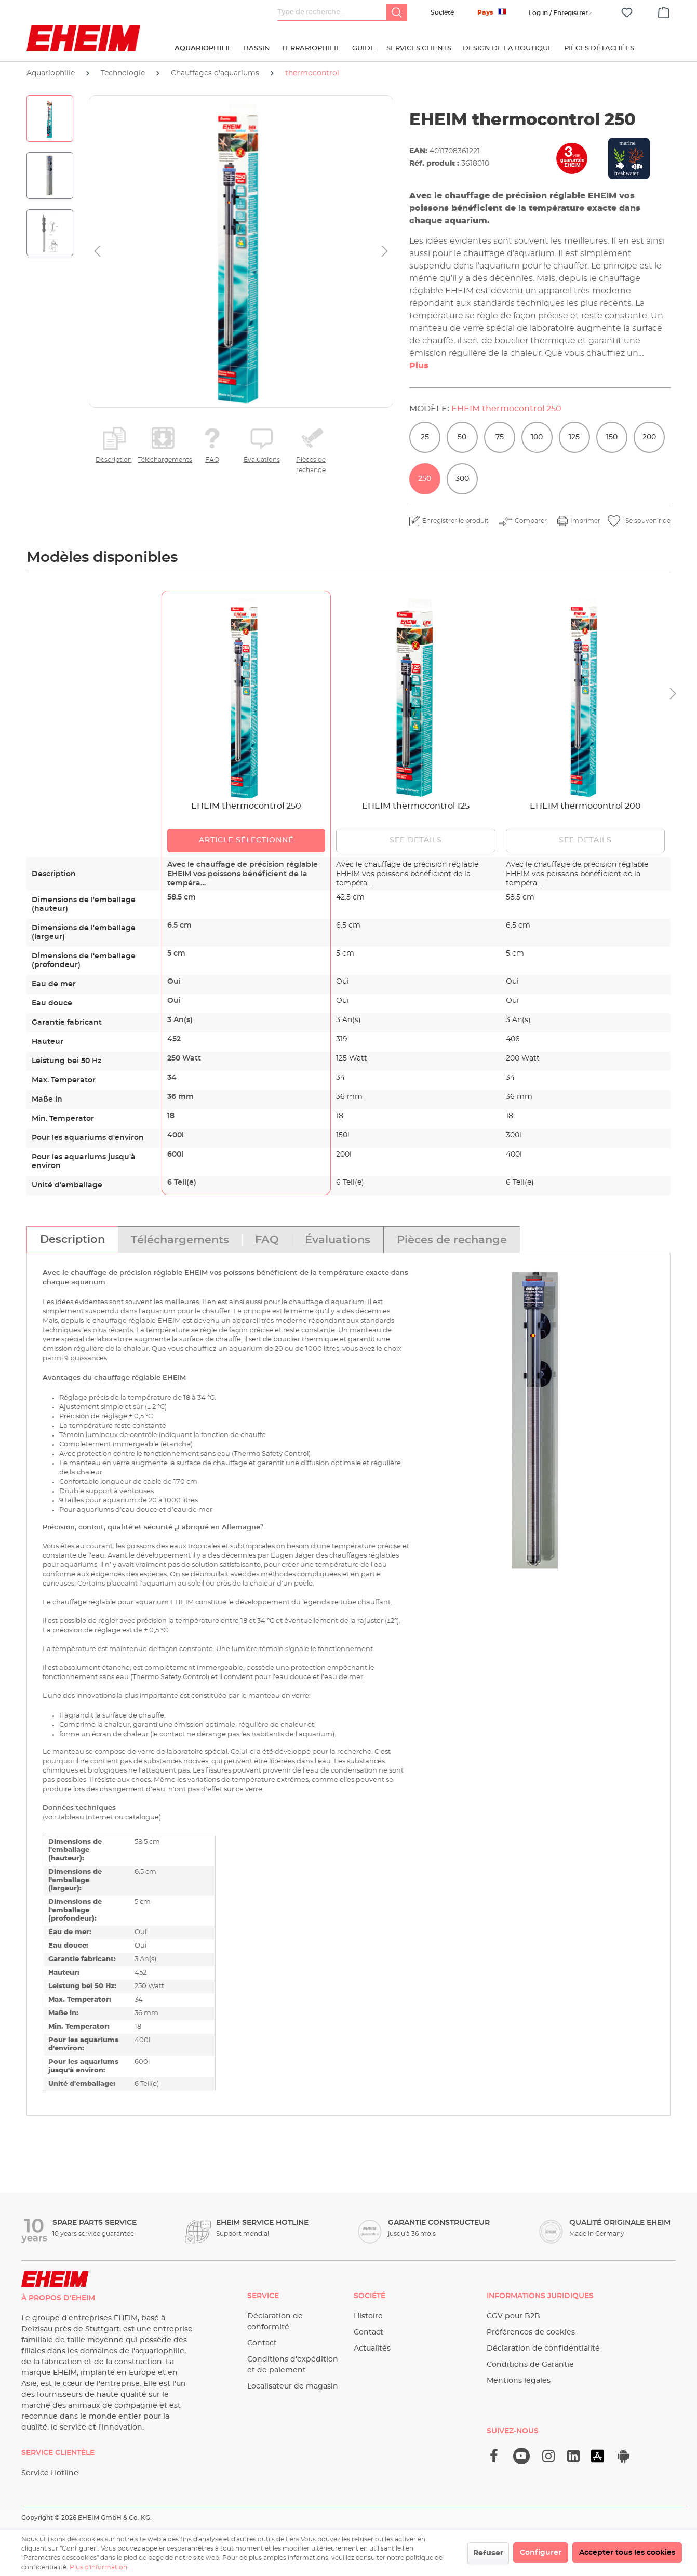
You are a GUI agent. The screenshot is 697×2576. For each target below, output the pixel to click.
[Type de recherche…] (332, 12)
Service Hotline (49, 2473)
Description (114, 460)
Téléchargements (162, 460)
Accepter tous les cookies (627, 2552)
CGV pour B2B (513, 2316)
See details (416, 840)
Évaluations (262, 460)
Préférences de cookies (531, 2332)
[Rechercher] (396, 12)
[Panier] (664, 11)
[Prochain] (385, 252)
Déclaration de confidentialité (543, 2348)
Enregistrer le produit (455, 521)
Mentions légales (519, 2380)
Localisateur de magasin (292, 2386)
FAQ (212, 460)
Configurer (540, 2552)
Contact (262, 2343)
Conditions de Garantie (530, 2364)
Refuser (488, 2553)
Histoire (368, 2316)
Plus (418, 365)
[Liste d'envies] (627, 13)
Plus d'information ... (101, 2567)
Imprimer (585, 521)
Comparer (531, 521)
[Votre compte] (558, 13)
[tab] (72, 1239)
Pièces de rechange (311, 465)
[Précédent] (97, 252)
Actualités (372, 2348)
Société (442, 12)
